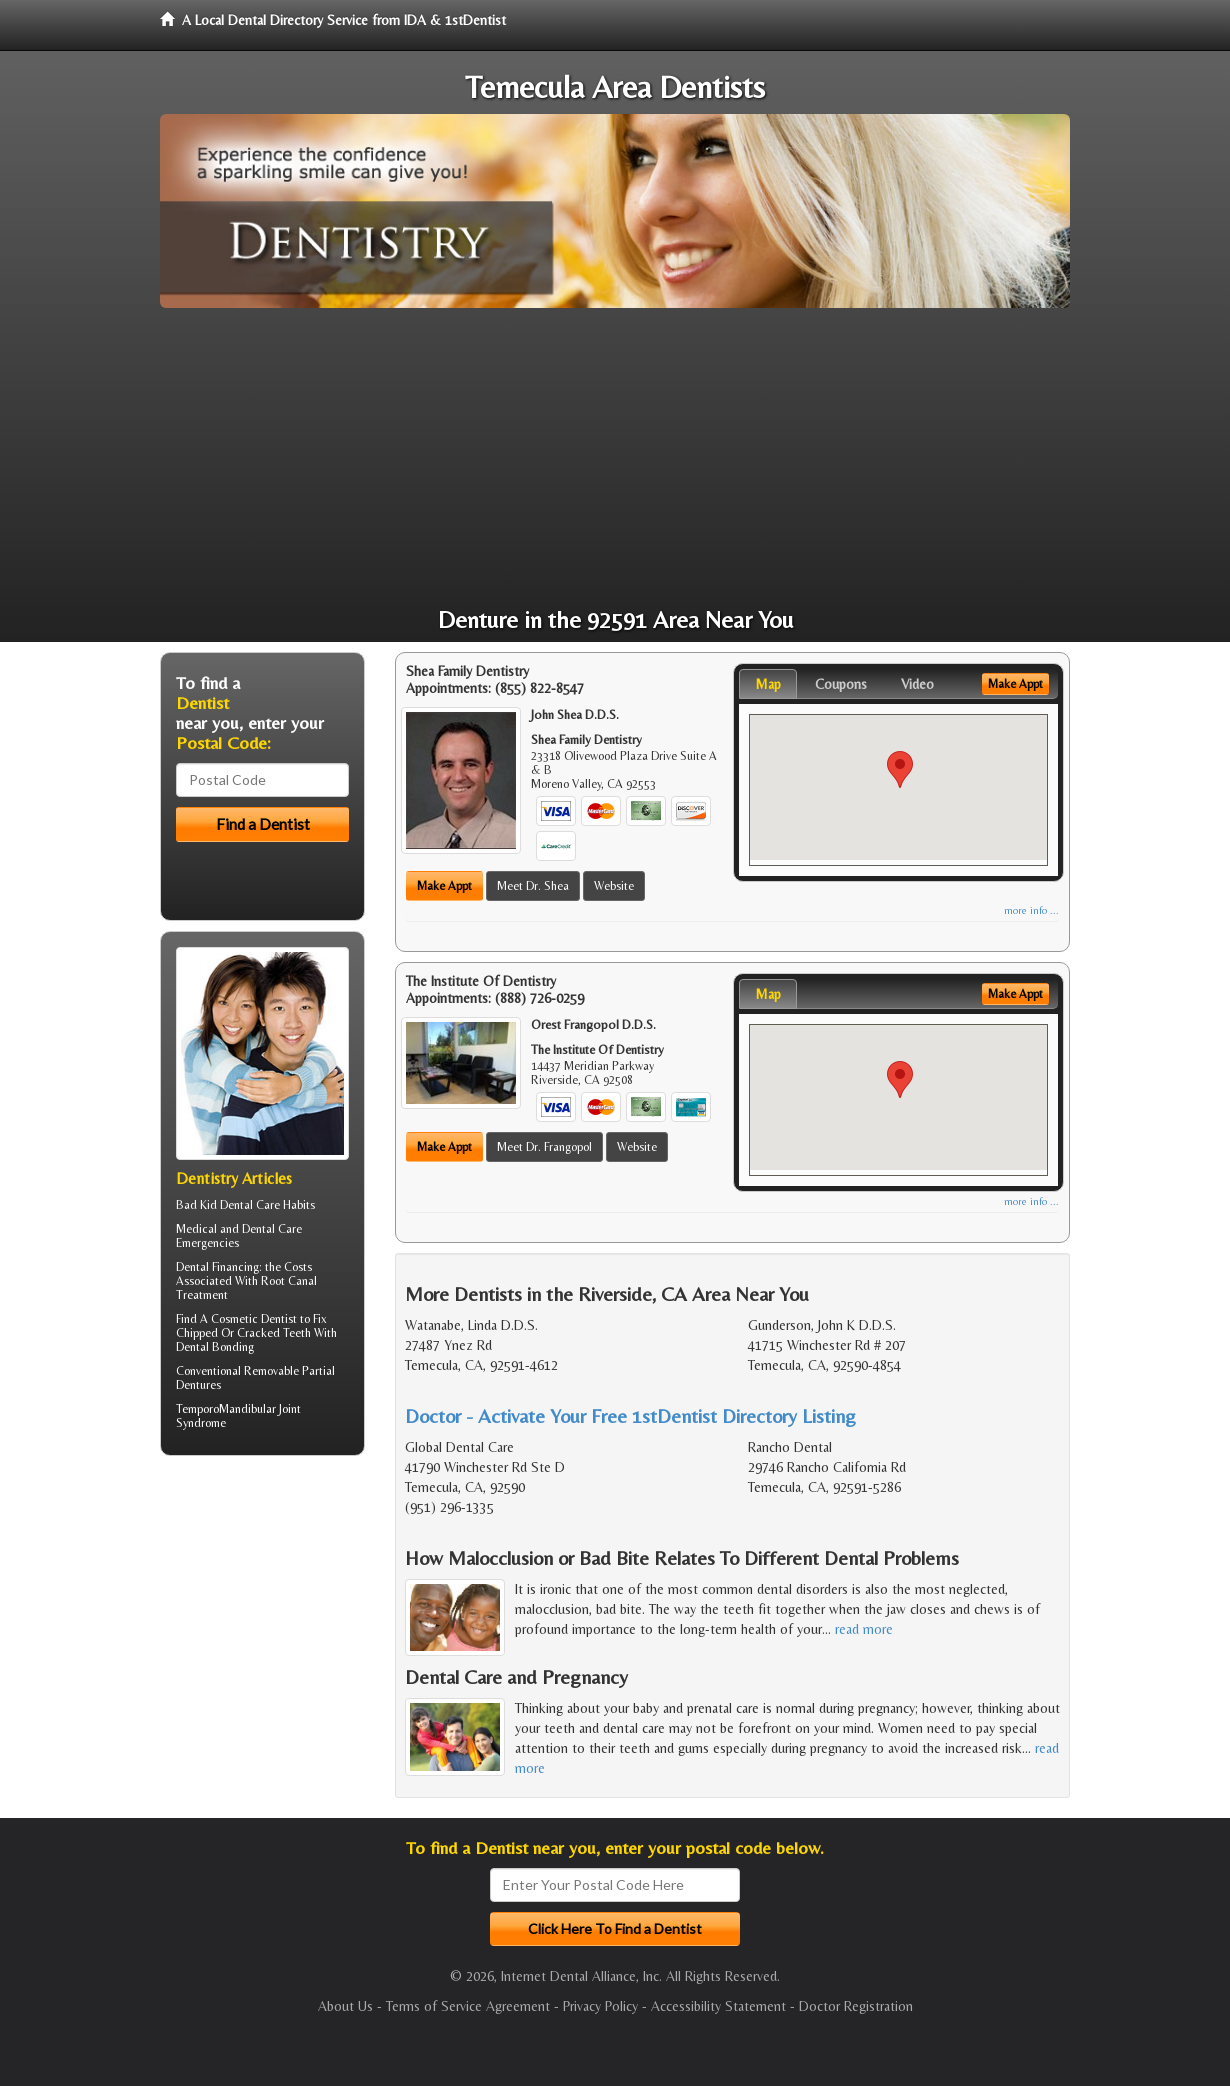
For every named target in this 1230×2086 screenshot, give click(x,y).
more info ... (1031, 910)
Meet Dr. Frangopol (544, 1147)
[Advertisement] (615, 458)
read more (864, 1629)
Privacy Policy (600, 2006)
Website (614, 886)
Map (768, 684)
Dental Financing (217, 1267)
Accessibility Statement (718, 2006)
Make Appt (444, 886)
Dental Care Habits (267, 1205)
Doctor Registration (856, 2006)
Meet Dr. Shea (533, 886)
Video (917, 684)
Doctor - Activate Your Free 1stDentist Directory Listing (630, 1415)
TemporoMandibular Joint (238, 1409)
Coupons (841, 684)
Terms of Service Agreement (468, 2006)
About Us (345, 2006)
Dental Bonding (215, 1347)
